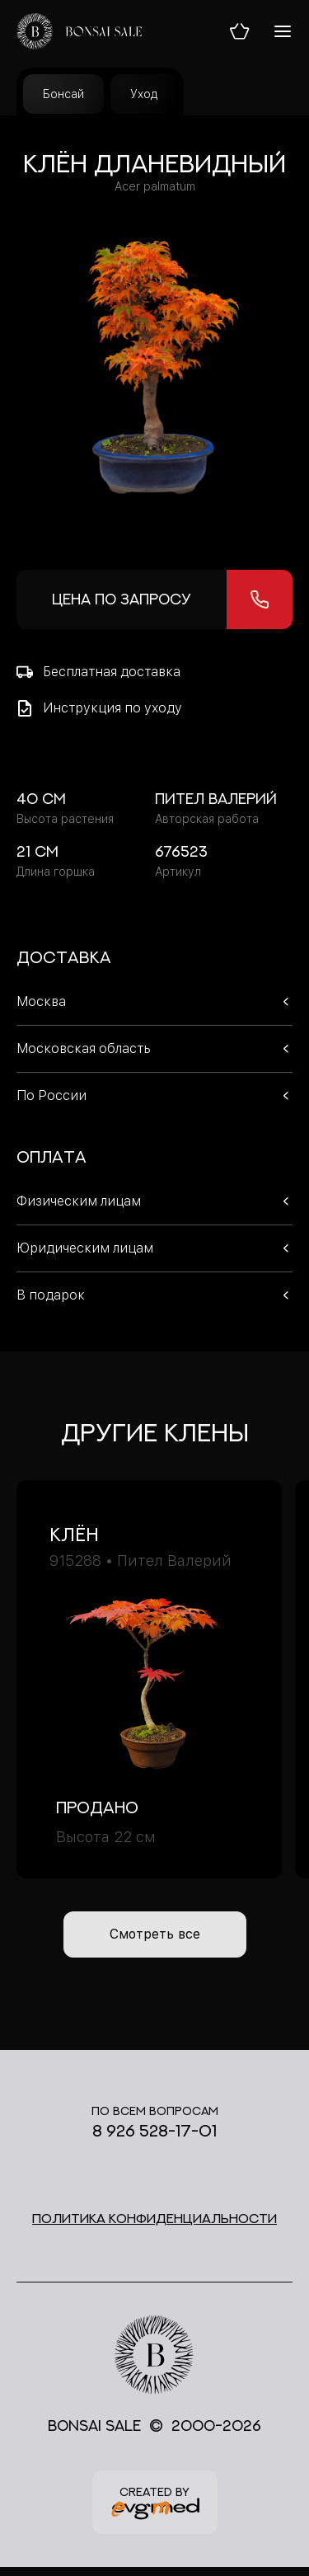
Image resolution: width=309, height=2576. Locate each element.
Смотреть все (155, 1934)
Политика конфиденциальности (154, 2218)
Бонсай (63, 94)
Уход (143, 94)
